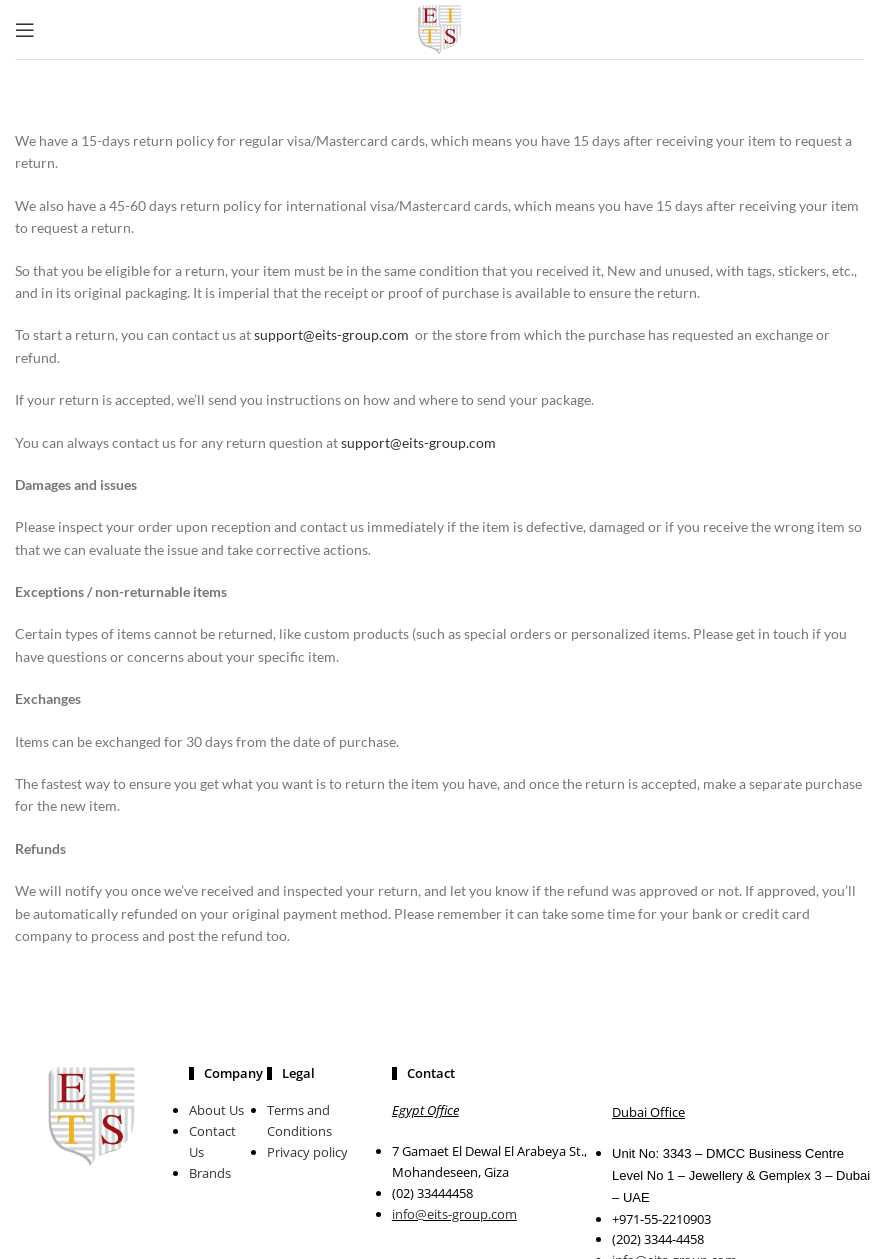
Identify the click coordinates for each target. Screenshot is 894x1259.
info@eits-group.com (454, 1214)
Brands (210, 1173)
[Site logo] (440, 27)
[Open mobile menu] (25, 30)
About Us (216, 1110)
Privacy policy (307, 1152)
